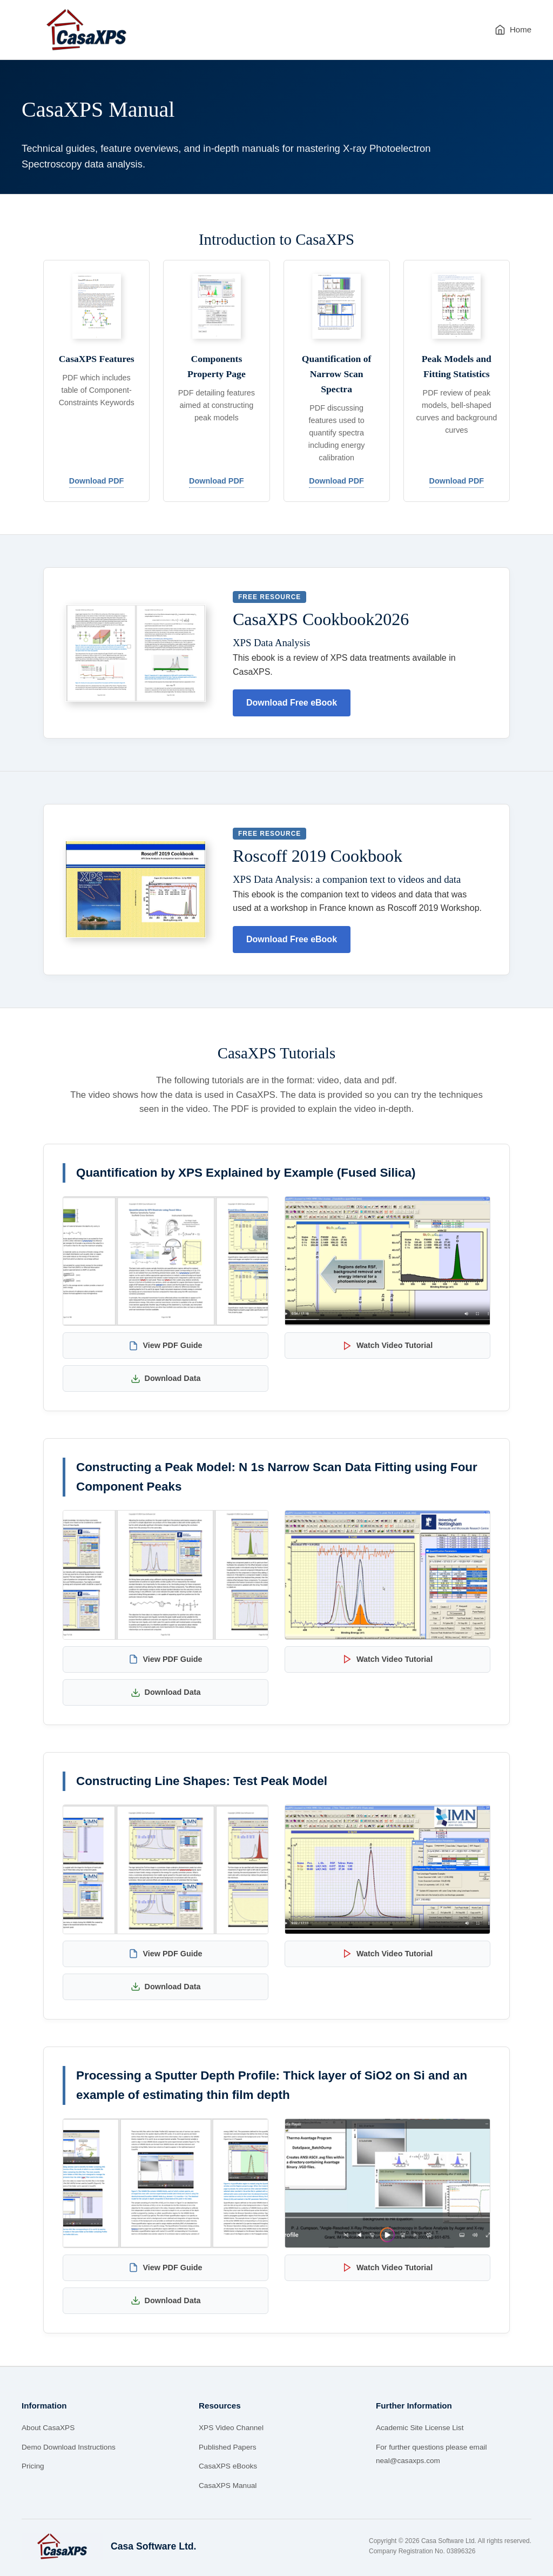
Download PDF (96, 481)
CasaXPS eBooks (228, 2466)
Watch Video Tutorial (387, 1346)
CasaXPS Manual (228, 2485)
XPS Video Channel (231, 2428)
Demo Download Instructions (69, 2447)
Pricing (33, 2466)
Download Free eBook (291, 702)
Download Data (166, 1379)
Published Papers (228, 2447)
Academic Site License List (419, 2428)
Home (513, 29)
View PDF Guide (165, 1346)
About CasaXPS (48, 2428)
